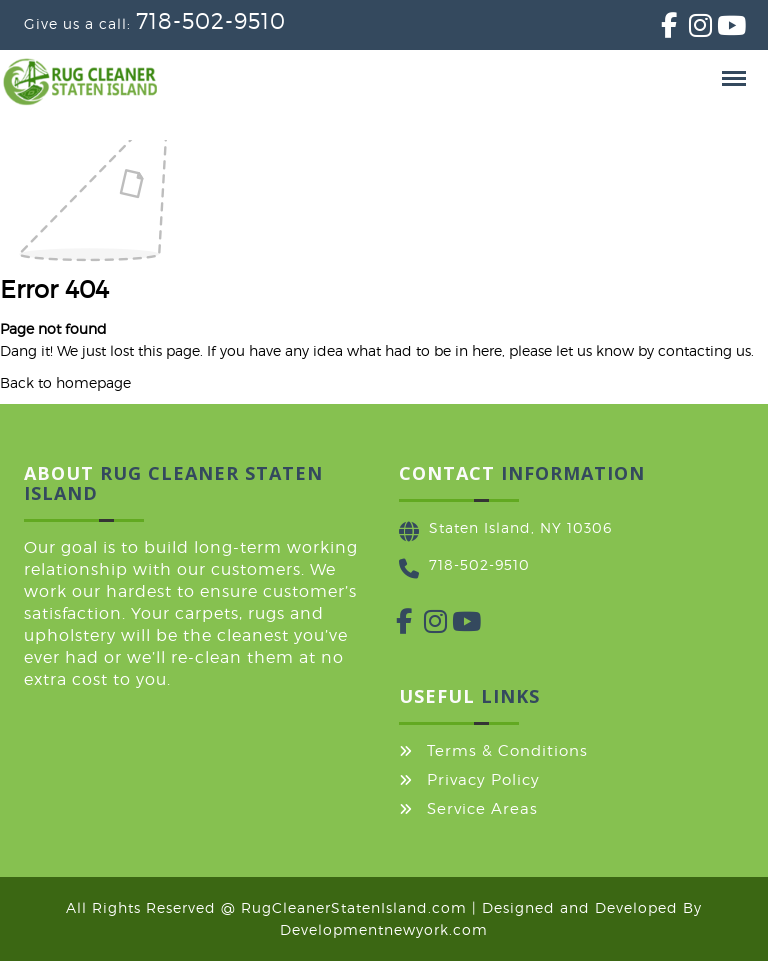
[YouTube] (717, 29)
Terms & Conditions (507, 751)
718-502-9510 (211, 21)
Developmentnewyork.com (384, 929)
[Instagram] (689, 29)
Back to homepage (65, 382)
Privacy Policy (483, 780)
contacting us (704, 350)
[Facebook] (661, 29)
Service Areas (482, 809)
